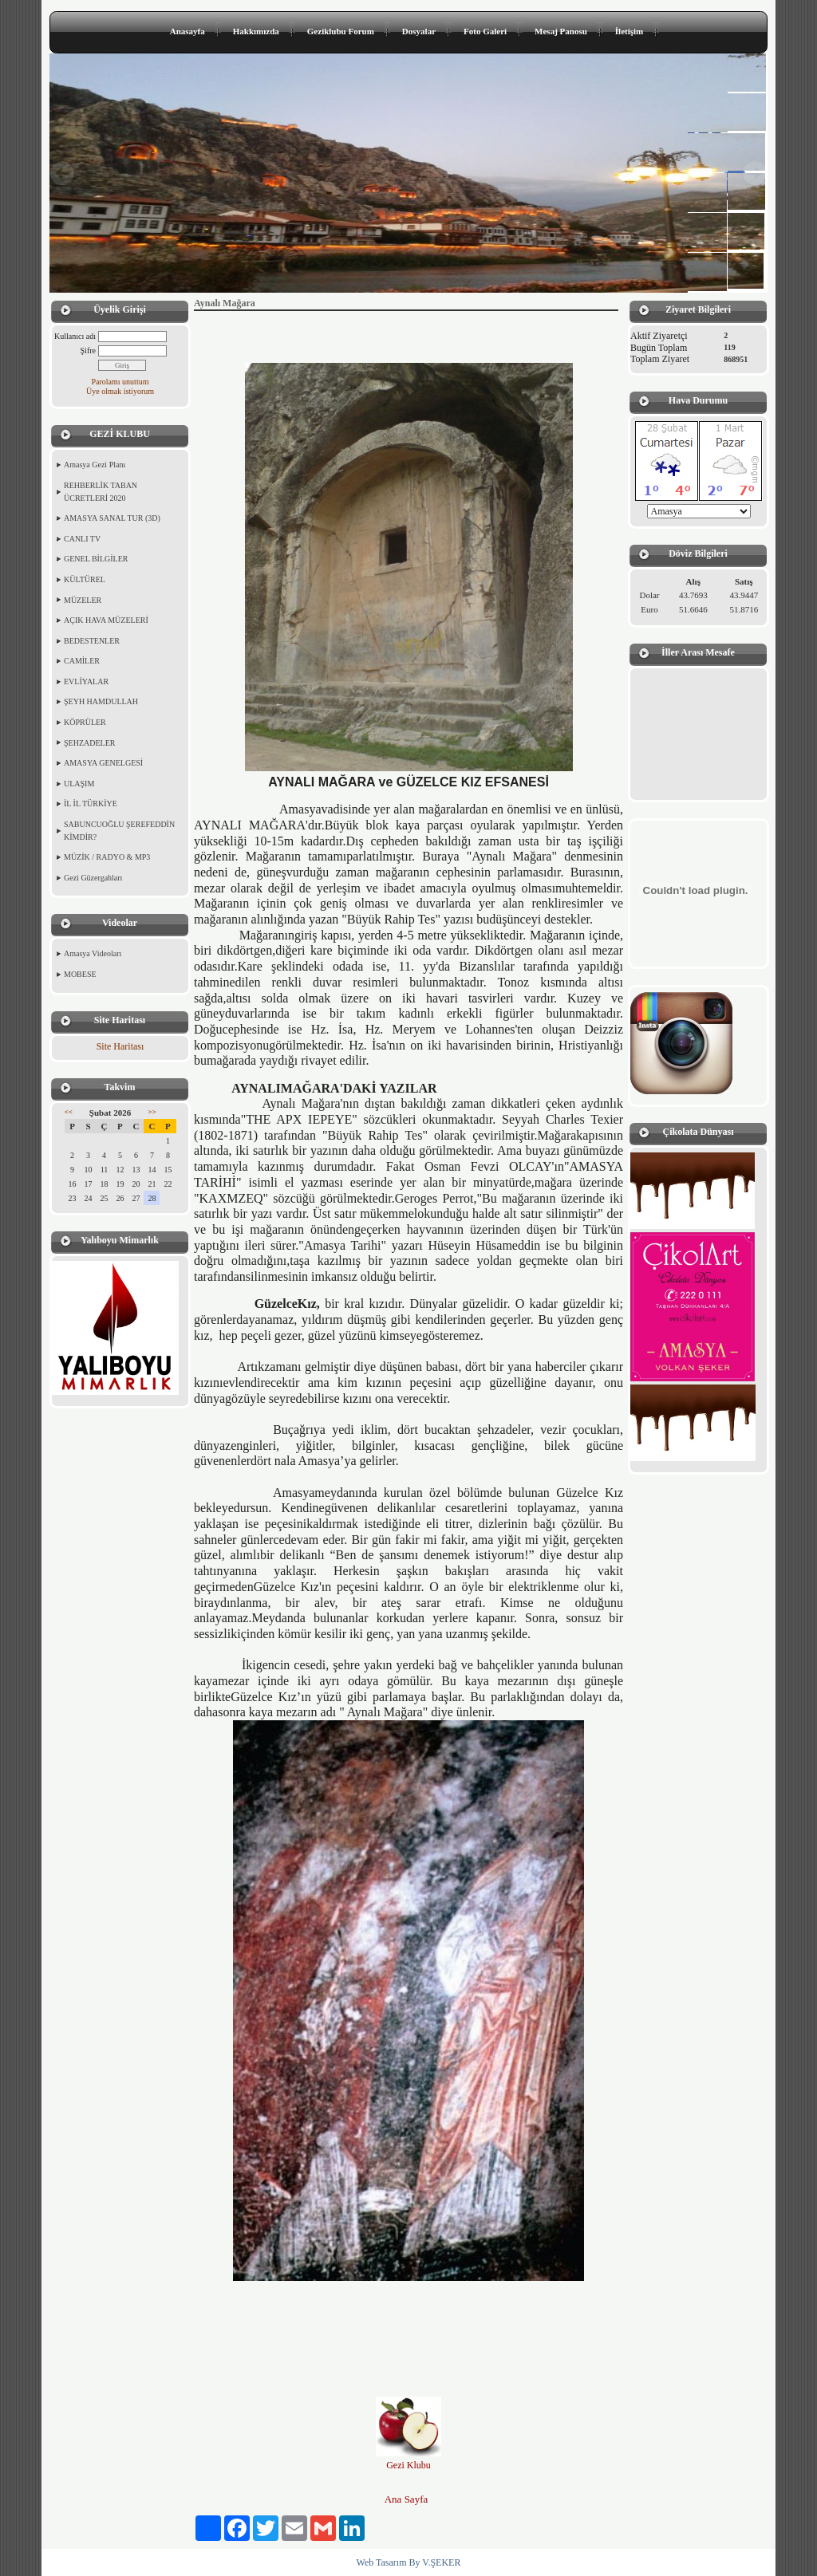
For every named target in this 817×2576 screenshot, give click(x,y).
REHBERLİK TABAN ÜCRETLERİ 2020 (100, 491)
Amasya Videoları (92, 953)
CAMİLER (82, 660)
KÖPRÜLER (85, 722)
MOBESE (80, 974)
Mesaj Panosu (561, 31)
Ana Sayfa (406, 2499)
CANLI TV (82, 538)
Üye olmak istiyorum (120, 391)
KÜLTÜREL (84, 579)
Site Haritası (120, 1046)
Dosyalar (419, 31)
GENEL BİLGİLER (96, 558)
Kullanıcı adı (75, 336)
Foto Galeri (485, 31)
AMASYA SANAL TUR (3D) (112, 518)
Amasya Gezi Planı (94, 464)
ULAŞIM (79, 783)
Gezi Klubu (408, 2465)
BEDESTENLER (92, 640)
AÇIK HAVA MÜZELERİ (106, 620)
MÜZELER (82, 600)
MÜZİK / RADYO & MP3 (107, 857)
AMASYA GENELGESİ (103, 762)
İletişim (629, 31)
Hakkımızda (256, 31)
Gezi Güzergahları (93, 877)
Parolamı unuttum (120, 381)
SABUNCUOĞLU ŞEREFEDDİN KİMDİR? (119, 830)
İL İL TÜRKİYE (90, 803)
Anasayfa (187, 31)
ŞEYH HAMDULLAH (101, 701)
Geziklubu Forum (340, 31)
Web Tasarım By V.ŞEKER (409, 2562)
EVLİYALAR (86, 681)
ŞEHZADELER (89, 743)
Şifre (88, 350)
